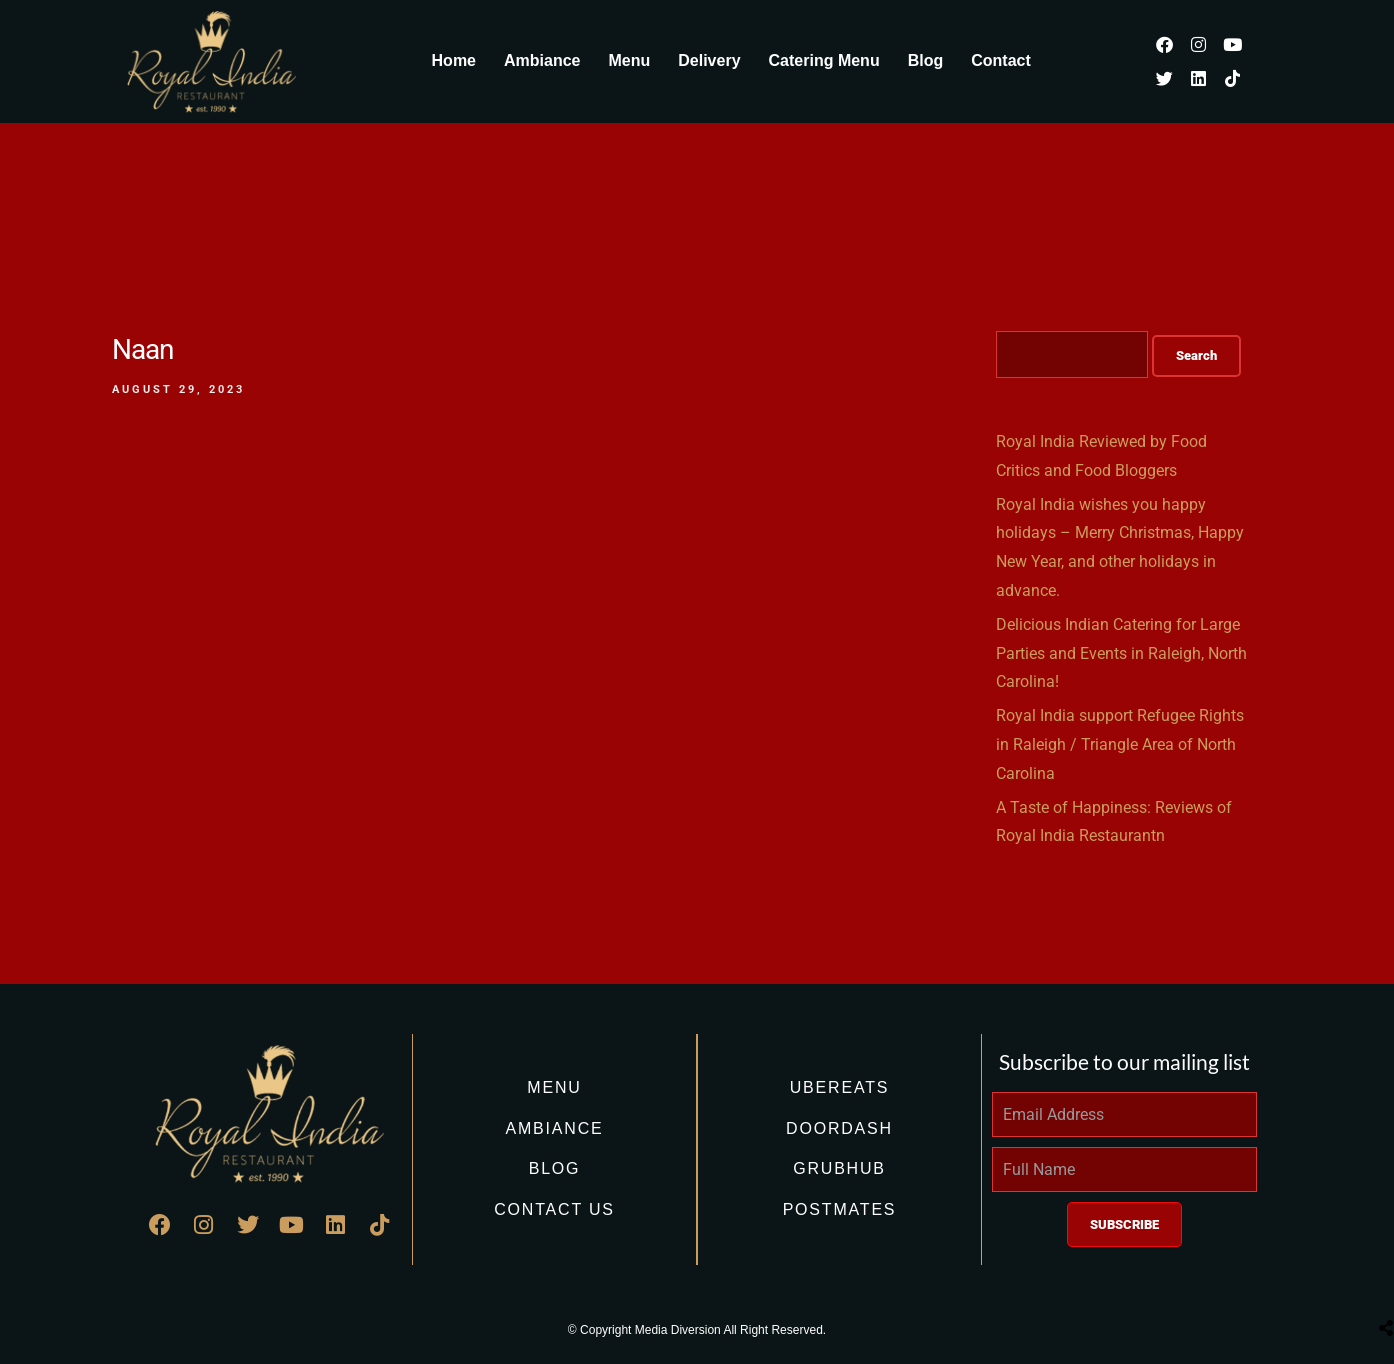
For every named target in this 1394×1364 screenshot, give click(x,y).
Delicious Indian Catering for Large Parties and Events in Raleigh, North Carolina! (1121, 653)
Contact (1001, 60)
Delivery (709, 60)
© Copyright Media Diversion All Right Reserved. (697, 1330)
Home (454, 60)
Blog (926, 60)
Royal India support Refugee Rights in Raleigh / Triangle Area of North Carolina (1120, 744)
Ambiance (542, 60)
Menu (629, 60)
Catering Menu (824, 60)
